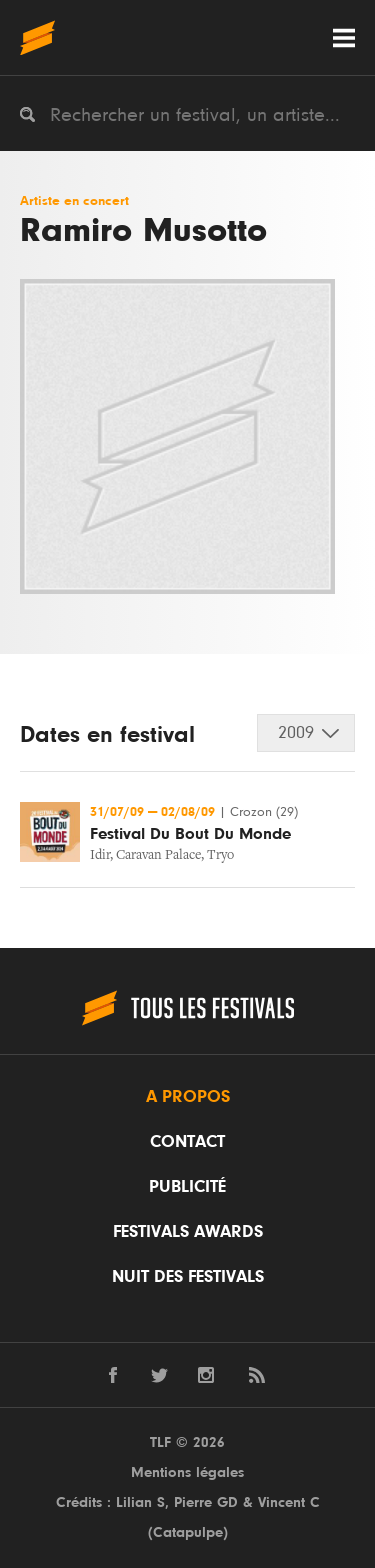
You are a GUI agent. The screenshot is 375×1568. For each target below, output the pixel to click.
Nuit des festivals (188, 1277)
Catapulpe (188, 1532)
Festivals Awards (188, 1232)
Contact (187, 1142)
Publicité (187, 1187)
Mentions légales (187, 1472)
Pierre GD (206, 1502)
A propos (188, 1097)
